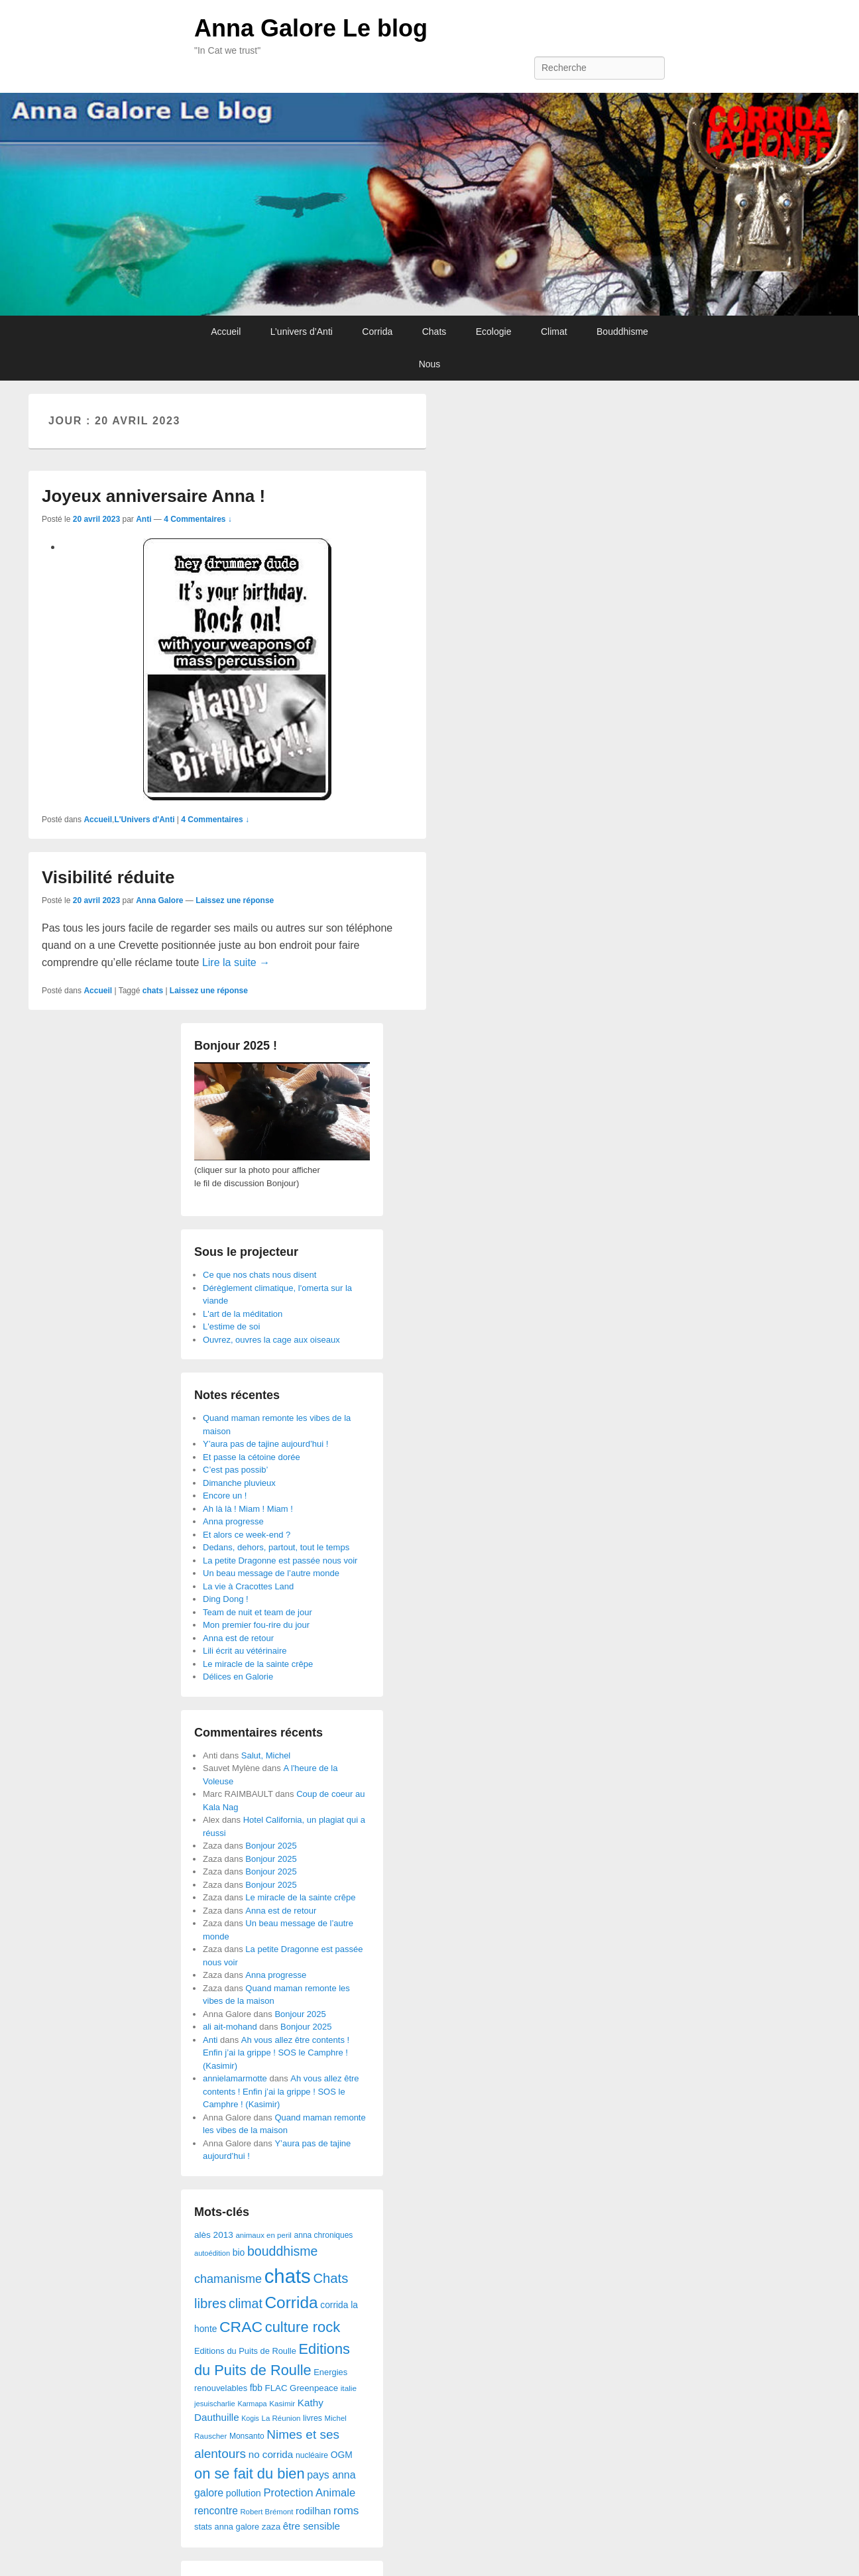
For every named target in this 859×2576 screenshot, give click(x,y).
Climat (554, 331)
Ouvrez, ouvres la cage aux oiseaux (271, 1340)
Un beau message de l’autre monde (271, 1573)
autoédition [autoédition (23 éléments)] (212, 2253)
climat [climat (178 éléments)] (245, 2303)
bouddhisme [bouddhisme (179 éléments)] (282, 2251)
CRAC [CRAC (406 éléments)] (240, 2326)
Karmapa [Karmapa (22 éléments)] (251, 2404)
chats (153, 990)
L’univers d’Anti (301, 331)
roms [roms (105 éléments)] (346, 2510)
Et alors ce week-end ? (246, 1535)
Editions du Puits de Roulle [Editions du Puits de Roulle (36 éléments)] (245, 2351)
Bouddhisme (622, 331)
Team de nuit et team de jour (257, 1612)
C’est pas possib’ (235, 1470)
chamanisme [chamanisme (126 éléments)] (228, 2279)
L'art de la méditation (242, 1314)
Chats (434, 331)
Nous (430, 364)
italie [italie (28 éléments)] (349, 2388)
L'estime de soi (231, 1326)
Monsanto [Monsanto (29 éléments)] (246, 2436)
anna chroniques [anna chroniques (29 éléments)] (323, 2235)
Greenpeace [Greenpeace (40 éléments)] (314, 2388)
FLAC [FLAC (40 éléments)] (276, 2388)
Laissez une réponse (235, 900)
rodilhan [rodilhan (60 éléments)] (313, 2510)
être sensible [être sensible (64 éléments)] (311, 2526)
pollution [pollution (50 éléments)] (243, 2493)
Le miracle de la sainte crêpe (258, 1664)
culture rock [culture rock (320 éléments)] (303, 2327)
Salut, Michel (265, 1755)
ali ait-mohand (230, 2027)
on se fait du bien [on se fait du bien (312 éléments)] (249, 2473)
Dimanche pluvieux (239, 1483)
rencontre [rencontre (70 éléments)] (216, 2510)
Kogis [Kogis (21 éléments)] (250, 2418)
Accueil (226, 331)
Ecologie (494, 331)
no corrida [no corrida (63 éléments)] (271, 2454)
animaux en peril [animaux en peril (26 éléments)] (263, 2235)
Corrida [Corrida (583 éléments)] (290, 2302)
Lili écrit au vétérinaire (244, 1651)
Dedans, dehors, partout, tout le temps (276, 1547)
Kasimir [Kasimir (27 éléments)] (282, 2403)
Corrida (377, 331)
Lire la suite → (236, 962)
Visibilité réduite (108, 877)
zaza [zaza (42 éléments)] (271, 2527)
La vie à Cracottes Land (248, 1586)
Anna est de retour (238, 1638)
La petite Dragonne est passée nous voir (280, 1560)
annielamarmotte (235, 2078)
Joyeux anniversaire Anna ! (153, 496)
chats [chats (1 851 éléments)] (287, 2276)
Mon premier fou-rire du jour (256, 1625)
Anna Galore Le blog (311, 28)
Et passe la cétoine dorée (251, 1457)
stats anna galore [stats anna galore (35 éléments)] (226, 2527)
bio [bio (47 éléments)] (239, 2252)
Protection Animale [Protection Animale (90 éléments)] (309, 2492)
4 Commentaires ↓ (198, 519)
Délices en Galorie (238, 1677)
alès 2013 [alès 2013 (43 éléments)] (213, 2235)
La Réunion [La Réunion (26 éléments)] (281, 2418)
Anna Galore (159, 900)
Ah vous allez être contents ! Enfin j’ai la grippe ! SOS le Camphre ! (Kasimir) (276, 2053)
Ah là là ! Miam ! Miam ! (248, 1509)
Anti (143, 519)
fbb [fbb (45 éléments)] (256, 2388)
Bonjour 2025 (270, 1846)
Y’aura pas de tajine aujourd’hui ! (265, 1444)
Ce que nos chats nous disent (259, 1275)
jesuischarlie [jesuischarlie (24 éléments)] (214, 2404)
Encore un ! (225, 1496)
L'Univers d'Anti (144, 819)
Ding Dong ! (226, 1599)
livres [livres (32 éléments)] (312, 2418)
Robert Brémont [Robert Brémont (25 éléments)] (266, 2512)
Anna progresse (233, 1521)
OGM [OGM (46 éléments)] (342, 2454)
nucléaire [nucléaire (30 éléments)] (312, 2455)
